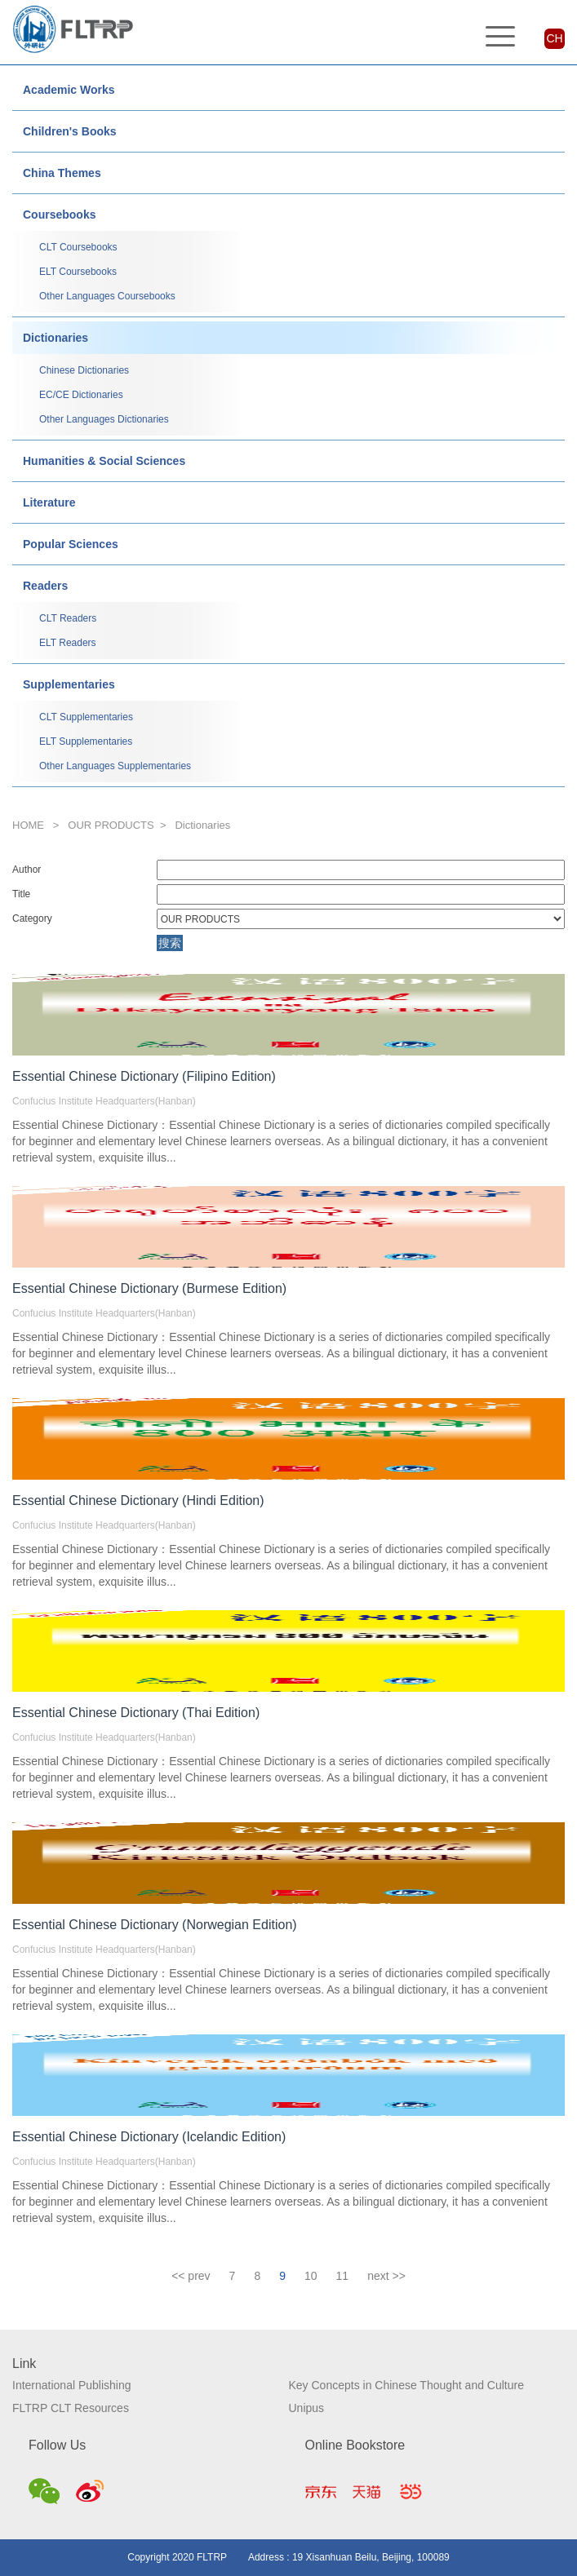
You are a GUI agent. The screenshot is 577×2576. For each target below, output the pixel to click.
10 (310, 2275)
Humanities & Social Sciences (104, 460)
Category (32, 918)
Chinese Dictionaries (84, 370)
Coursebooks (59, 214)
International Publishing (71, 2385)
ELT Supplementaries (85, 741)
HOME (28, 825)
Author (26, 869)
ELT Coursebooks (78, 271)
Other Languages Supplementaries (115, 766)
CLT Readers (67, 618)
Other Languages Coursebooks (107, 296)
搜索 (169, 942)
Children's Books (70, 131)
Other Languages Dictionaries (104, 419)
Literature (49, 502)
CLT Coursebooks (78, 247)
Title (21, 894)
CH (554, 38)
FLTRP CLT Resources (70, 2407)
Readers (45, 585)
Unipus (307, 2407)
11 (342, 2275)
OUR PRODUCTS (110, 825)
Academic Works (69, 89)
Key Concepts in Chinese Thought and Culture (406, 2385)
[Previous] (191, 2276)
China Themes (62, 172)
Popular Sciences (70, 544)
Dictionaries (55, 337)
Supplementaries (69, 684)
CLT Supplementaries (86, 717)
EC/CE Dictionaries (81, 395)
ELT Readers (67, 642)
